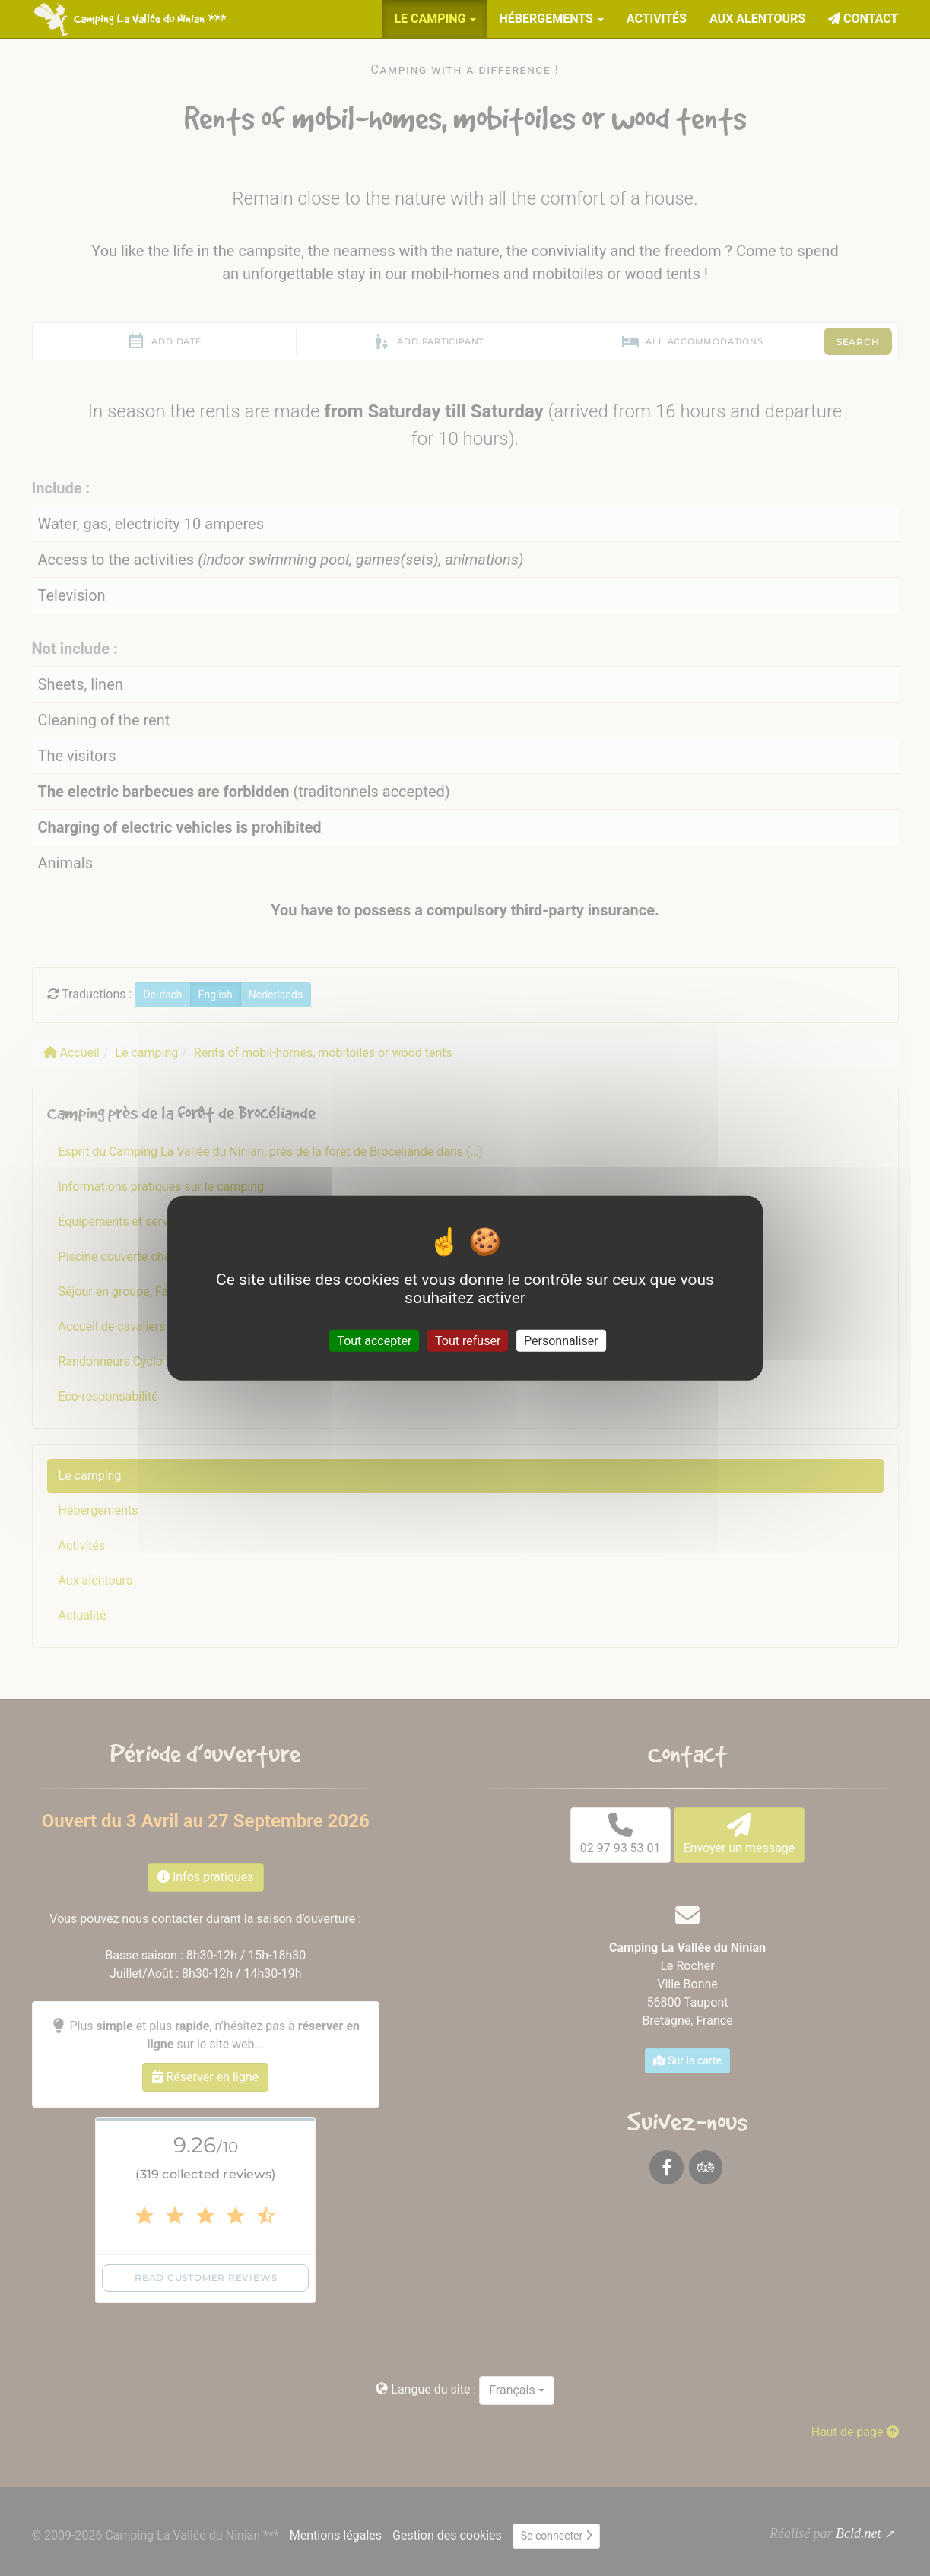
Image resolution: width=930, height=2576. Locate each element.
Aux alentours (757, 18)
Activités (657, 18)
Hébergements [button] (551, 18)
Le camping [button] (435, 18)
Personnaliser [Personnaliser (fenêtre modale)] (561, 1340)
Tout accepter (374, 1340)
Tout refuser (467, 1340)
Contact (863, 18)
